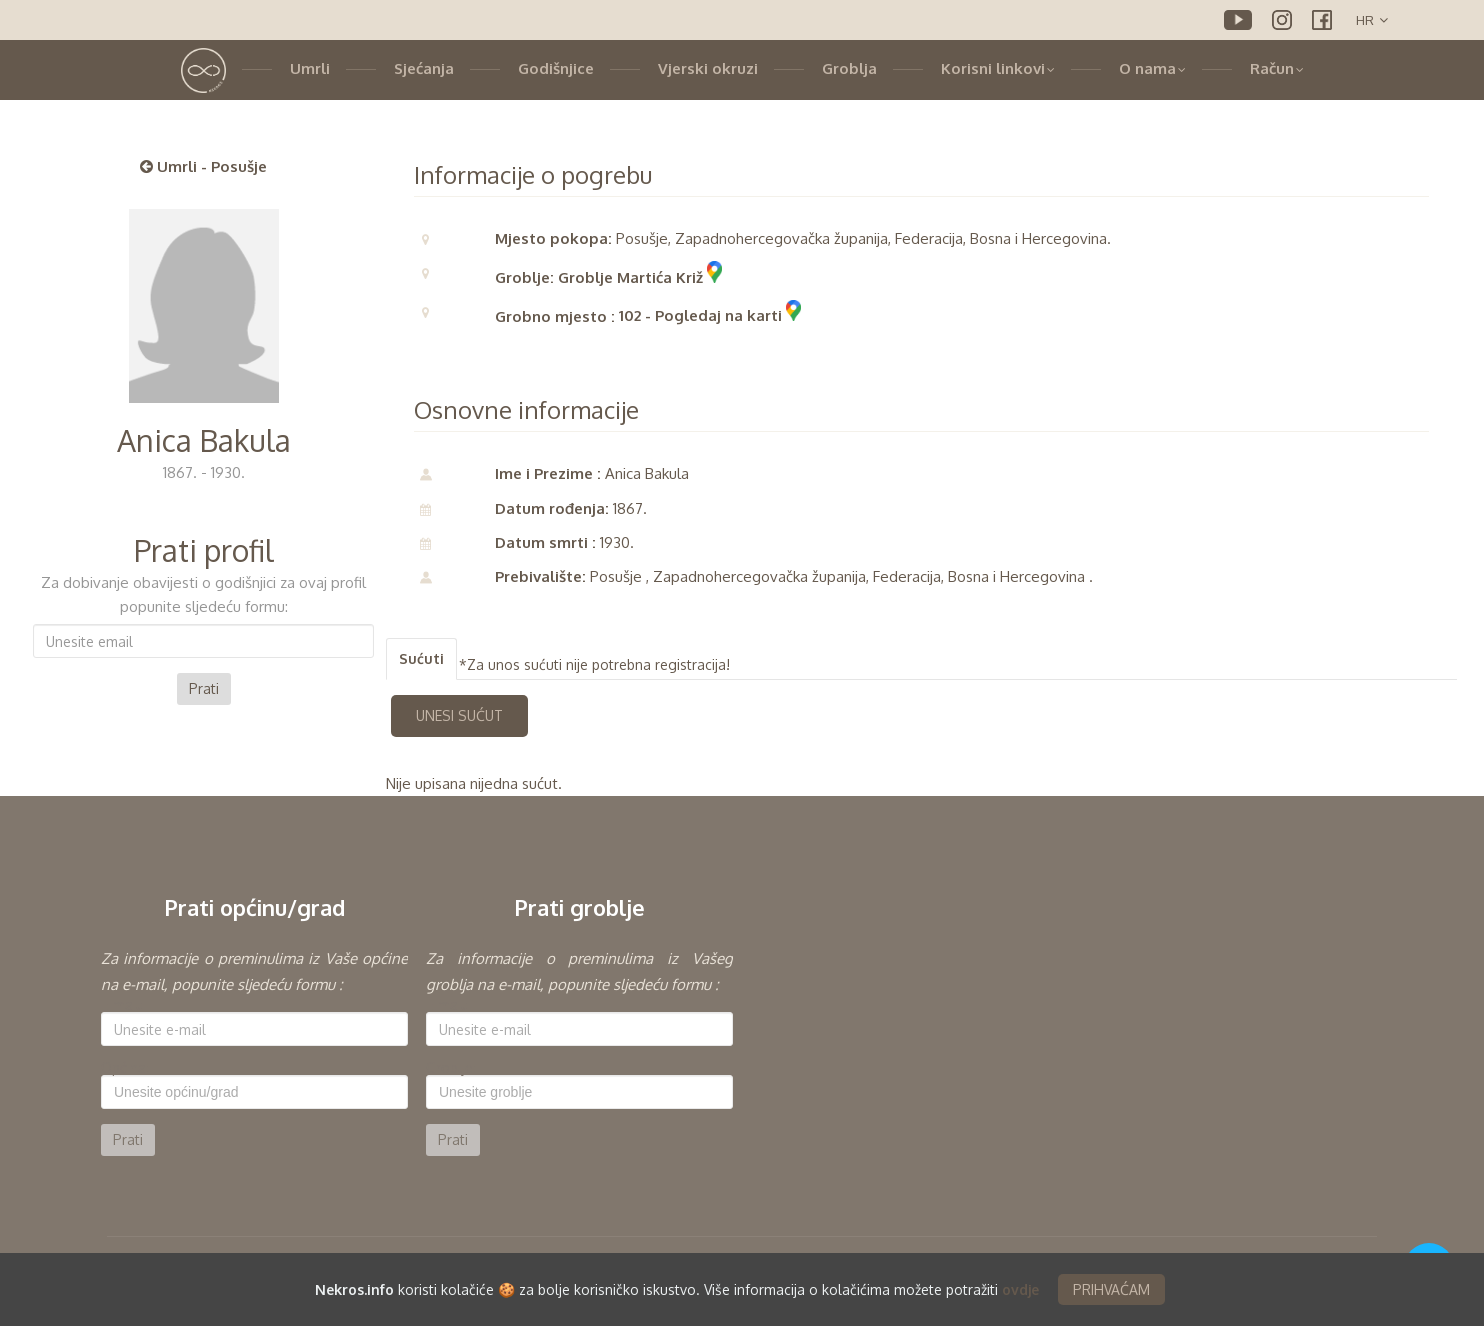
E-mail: (122, 1005)
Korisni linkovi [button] (998, 68)
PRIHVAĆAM (1111, 1291)
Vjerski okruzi (708, 68)
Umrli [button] (310, 68)
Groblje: (451, 1068)
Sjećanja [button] (424, 68)
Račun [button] (1277, 68)
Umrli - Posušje (203, 166)
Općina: (125, 1068)
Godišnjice (556, 68)
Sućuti (421, 658)
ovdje (1020, 1291)
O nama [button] (1152, 68)
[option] (254, 1051)
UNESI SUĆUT (459, 715)
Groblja (849, 68)
